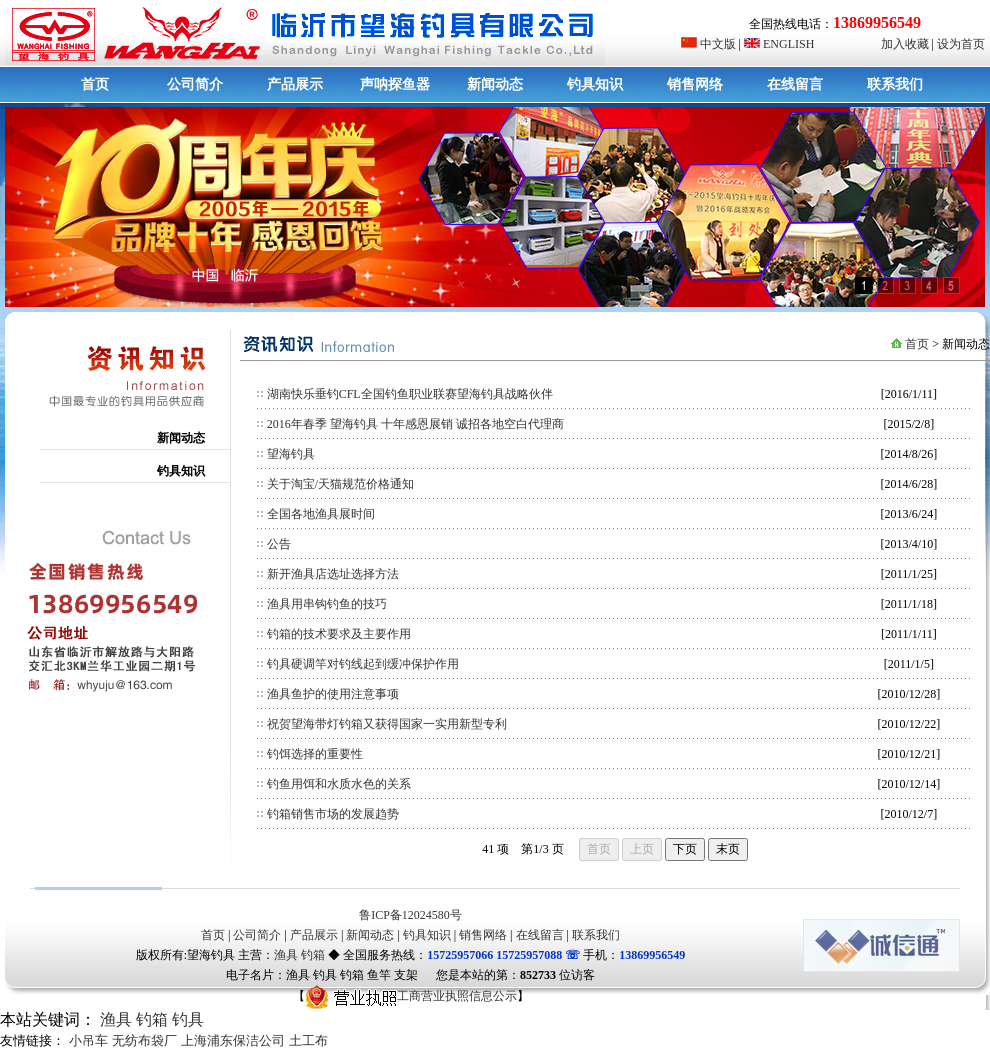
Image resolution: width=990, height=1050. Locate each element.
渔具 (286, 955)
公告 (279, 544)
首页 (95, 84)
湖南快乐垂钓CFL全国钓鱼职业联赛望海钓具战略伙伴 (410, 394)
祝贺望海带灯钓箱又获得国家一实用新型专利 (387, 724)
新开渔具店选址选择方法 (333, 574)
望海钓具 (291, 454)
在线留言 (795, 84)
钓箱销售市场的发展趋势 (333, 814)
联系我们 (895, 84)
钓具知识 (595, 84)
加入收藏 (905, 44)
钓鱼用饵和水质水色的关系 (339, 784)
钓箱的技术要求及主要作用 (339, 634)
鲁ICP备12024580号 (410, 915)
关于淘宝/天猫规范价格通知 (340, 484)
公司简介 (195, 84)
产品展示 (295, 84)
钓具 (188, 1019)
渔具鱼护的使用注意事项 (333, 694)
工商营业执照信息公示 (411, 996)
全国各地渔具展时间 (321, 514)
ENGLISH (779, 44)
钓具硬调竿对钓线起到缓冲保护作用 (363, 664)
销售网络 (695, 84)
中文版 (708, 44)
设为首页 (961, 44)
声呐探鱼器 (395, 84)
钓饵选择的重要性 (315, 754)
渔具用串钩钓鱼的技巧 (327, 604)
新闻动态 (495, 84)
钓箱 (313, 955)
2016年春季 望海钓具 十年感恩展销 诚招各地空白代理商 (415, 424)
